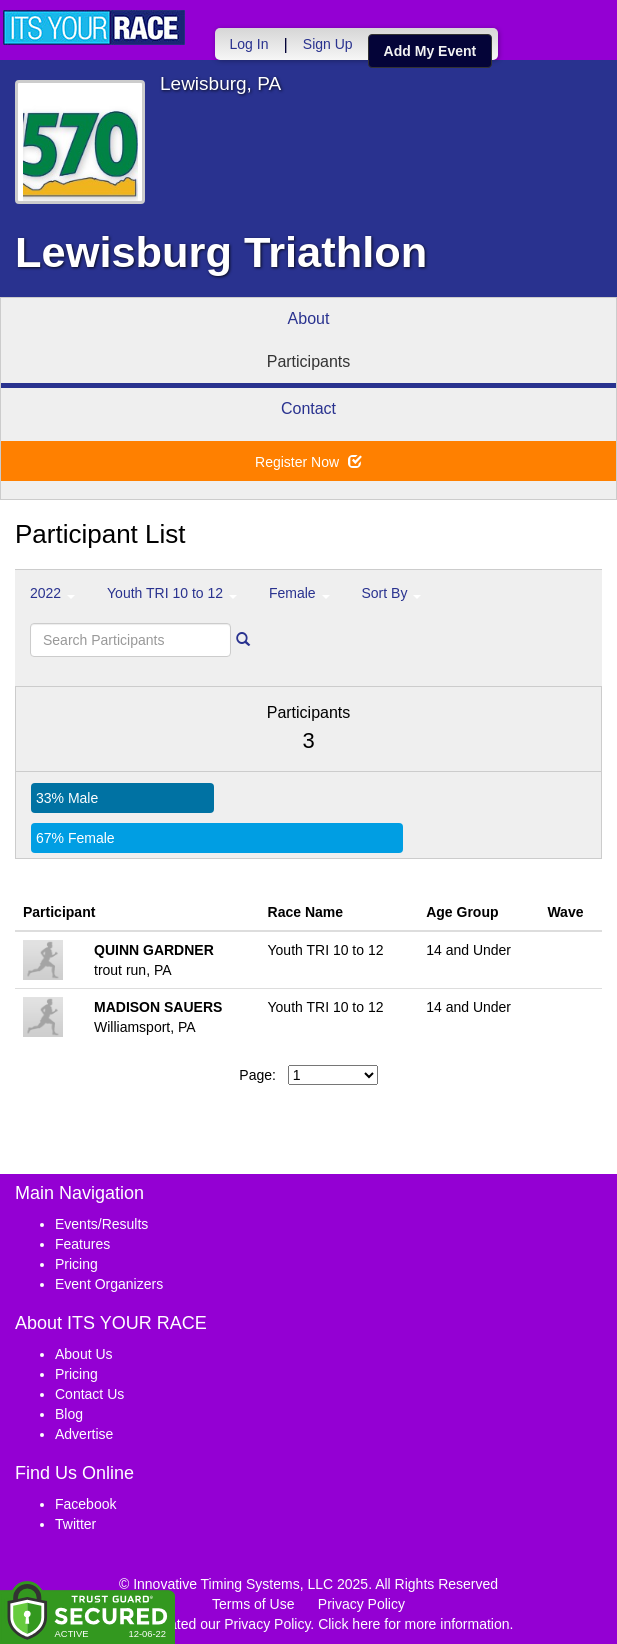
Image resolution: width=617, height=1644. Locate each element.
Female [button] (299, 593)
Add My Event (427, 51)
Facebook (85, 1504)
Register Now (308, 462)
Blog (69, 1414)
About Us (84, 1354)
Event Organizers (109, 1284)
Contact (308, 408)
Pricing (76, 1264)
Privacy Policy (361, 1604)
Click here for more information (413, 1624)
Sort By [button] (392, 593)
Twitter (75, 1524)
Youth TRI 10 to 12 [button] (172, 593)
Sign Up (325, 44)
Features (82, 1244)
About (309, 318)
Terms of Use (253, 1604)
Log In (246, 44)
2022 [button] (52, 593)
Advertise (84, 1434)
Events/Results (101, 1224)
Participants (309, 361)
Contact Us (89, 1394)
